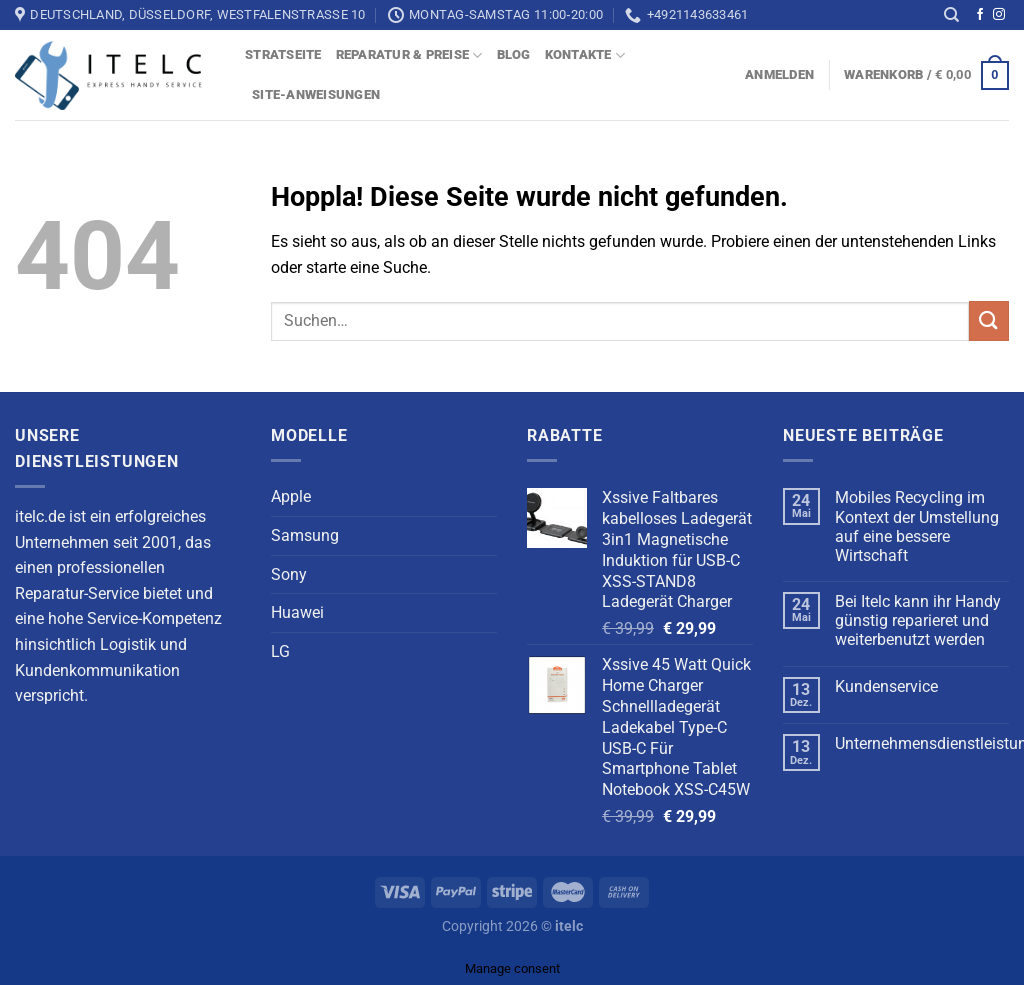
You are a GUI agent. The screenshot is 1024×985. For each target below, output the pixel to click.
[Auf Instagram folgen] (999, 15)
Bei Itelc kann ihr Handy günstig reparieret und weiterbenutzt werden (918, 620)
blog (514, 54)
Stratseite (283, 54)
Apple (291, 496)
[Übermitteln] (989, 321)
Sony (289, 574)
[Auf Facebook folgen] (980, 15)
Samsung (305, 535)
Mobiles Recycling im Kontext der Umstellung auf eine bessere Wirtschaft (917, 526)
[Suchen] (951, 15)
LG (280, 651)
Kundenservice (886, 686)
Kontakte (585, 55)
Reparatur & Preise (409, 55)
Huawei (297, 612)
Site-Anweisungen (316, 94)
